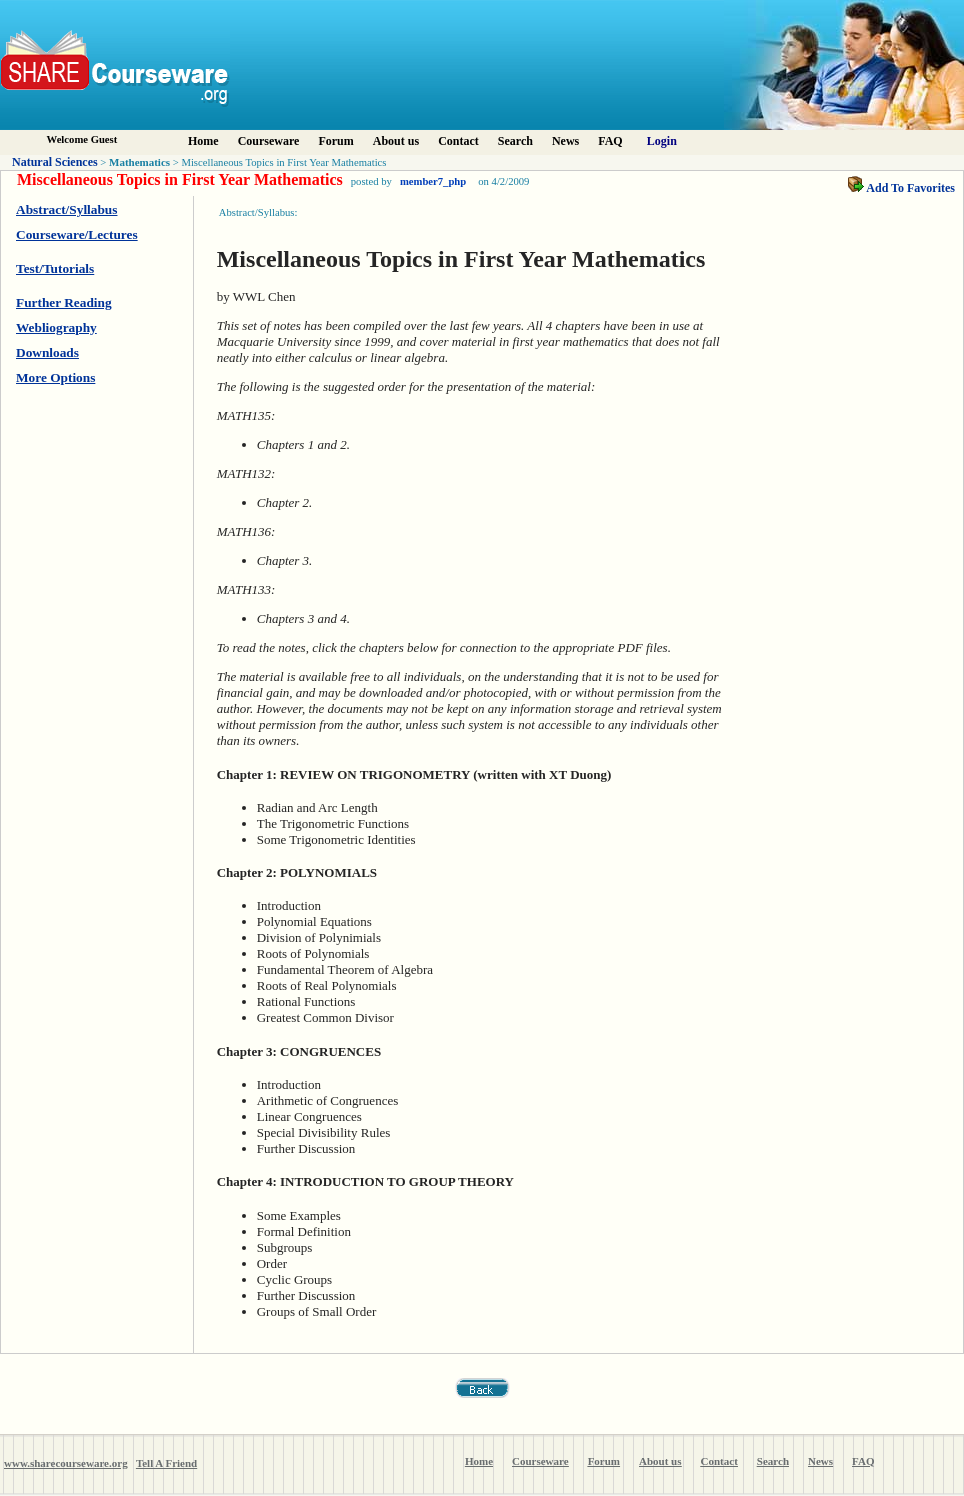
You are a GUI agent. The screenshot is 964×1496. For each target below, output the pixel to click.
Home (203, 141)
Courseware (269, 141)
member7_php (433, 181)
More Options (55, 377)
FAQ (610, 141)
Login (662, 141)
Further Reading (64, 302)
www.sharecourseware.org (66, 1463)
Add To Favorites (901, 188)
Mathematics (139, 162)
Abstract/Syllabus (66, 209)
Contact (458, 141)
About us (396, 141)
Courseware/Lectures (77, 234)
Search (515, 141)
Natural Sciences (55, 162)
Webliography (56, 327)
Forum (335, 141)
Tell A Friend (166, 1463)
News (565, 141)
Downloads (47, 352)
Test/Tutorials (55, 268)
